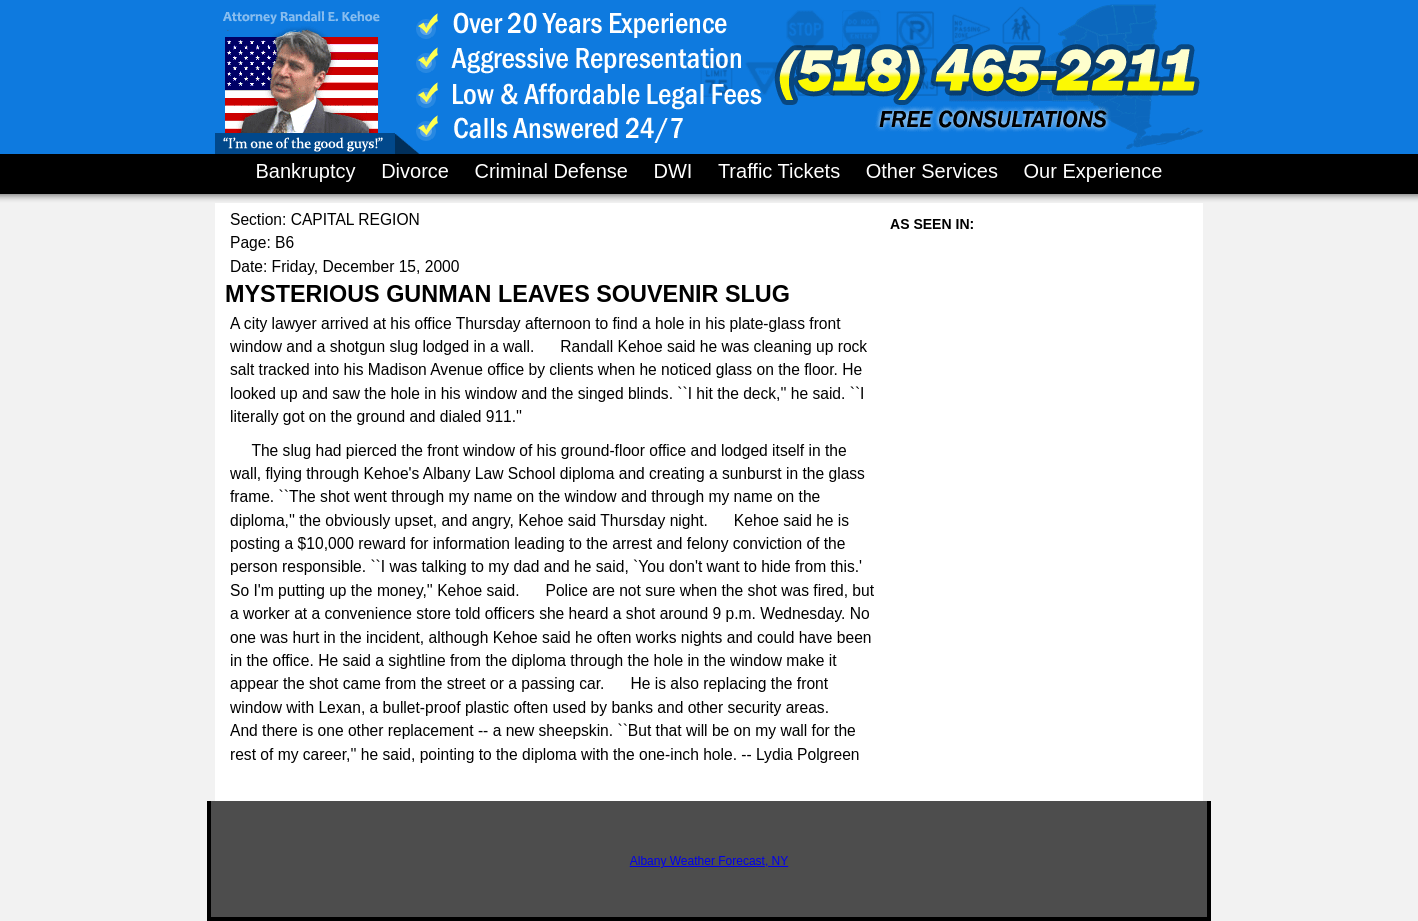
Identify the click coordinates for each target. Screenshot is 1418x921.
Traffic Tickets (779, 171)
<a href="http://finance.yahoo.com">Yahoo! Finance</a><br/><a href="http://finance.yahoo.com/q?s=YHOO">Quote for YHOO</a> (1040, 435)
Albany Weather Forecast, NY (709, 861)
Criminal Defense (550, 171)
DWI (672, 171)
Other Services (932, 171)
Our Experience (1093, 171)
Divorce (415, 171)
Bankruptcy (306, 171)
